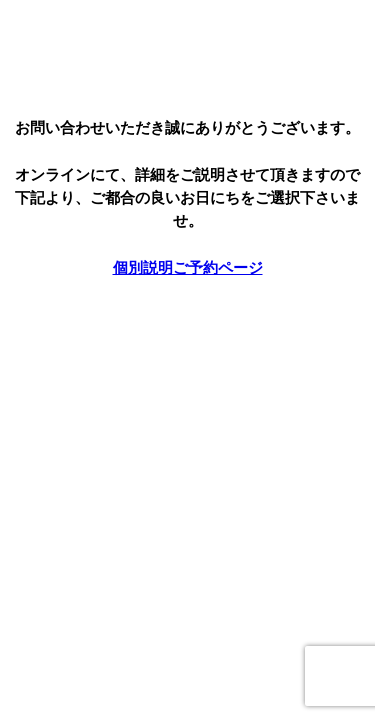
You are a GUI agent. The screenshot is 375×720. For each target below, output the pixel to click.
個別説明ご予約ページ (188, 267)
